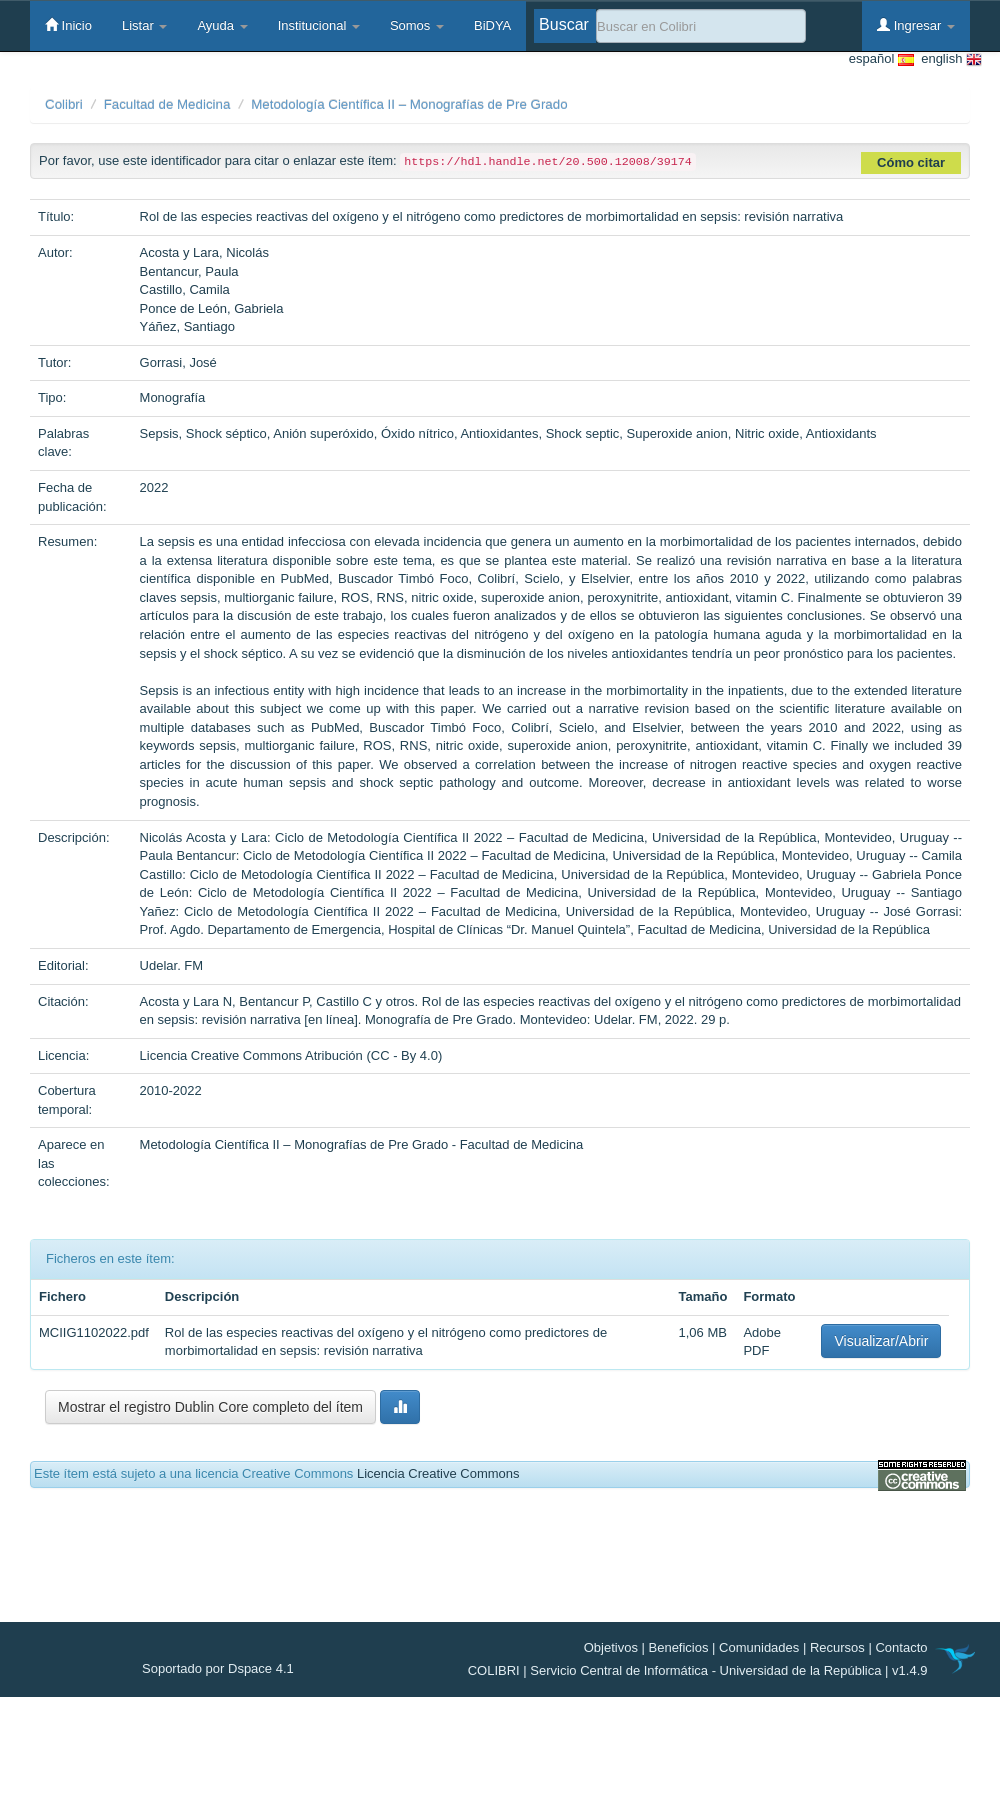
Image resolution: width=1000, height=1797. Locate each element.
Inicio (68, 25)
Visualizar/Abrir (881, 1341)
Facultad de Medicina (167, 104)
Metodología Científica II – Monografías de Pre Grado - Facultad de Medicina (362, 1144)
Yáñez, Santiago (187, 326)
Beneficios (679, 1647)
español (881, 59)
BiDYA (492, 25)
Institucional (319, 25)
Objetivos (611, 1647)
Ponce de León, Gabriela (212, 308)
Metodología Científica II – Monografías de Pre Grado (409, 104)
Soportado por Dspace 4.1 (218, 1668)
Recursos (837, 1647)
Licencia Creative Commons (438, 1473)
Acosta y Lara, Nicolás (204, 252)
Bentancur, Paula (189, 271)
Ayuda (222, 25)
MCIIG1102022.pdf (94, 1332)
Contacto (901, 1647)
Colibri (64, 104)
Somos (417, 25)
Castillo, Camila (185, 289)
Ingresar (916, 25)
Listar (144, 25)
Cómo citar (911, 162)
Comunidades (759, 1647)
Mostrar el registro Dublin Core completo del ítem (210, 1407)
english (948, 59)
